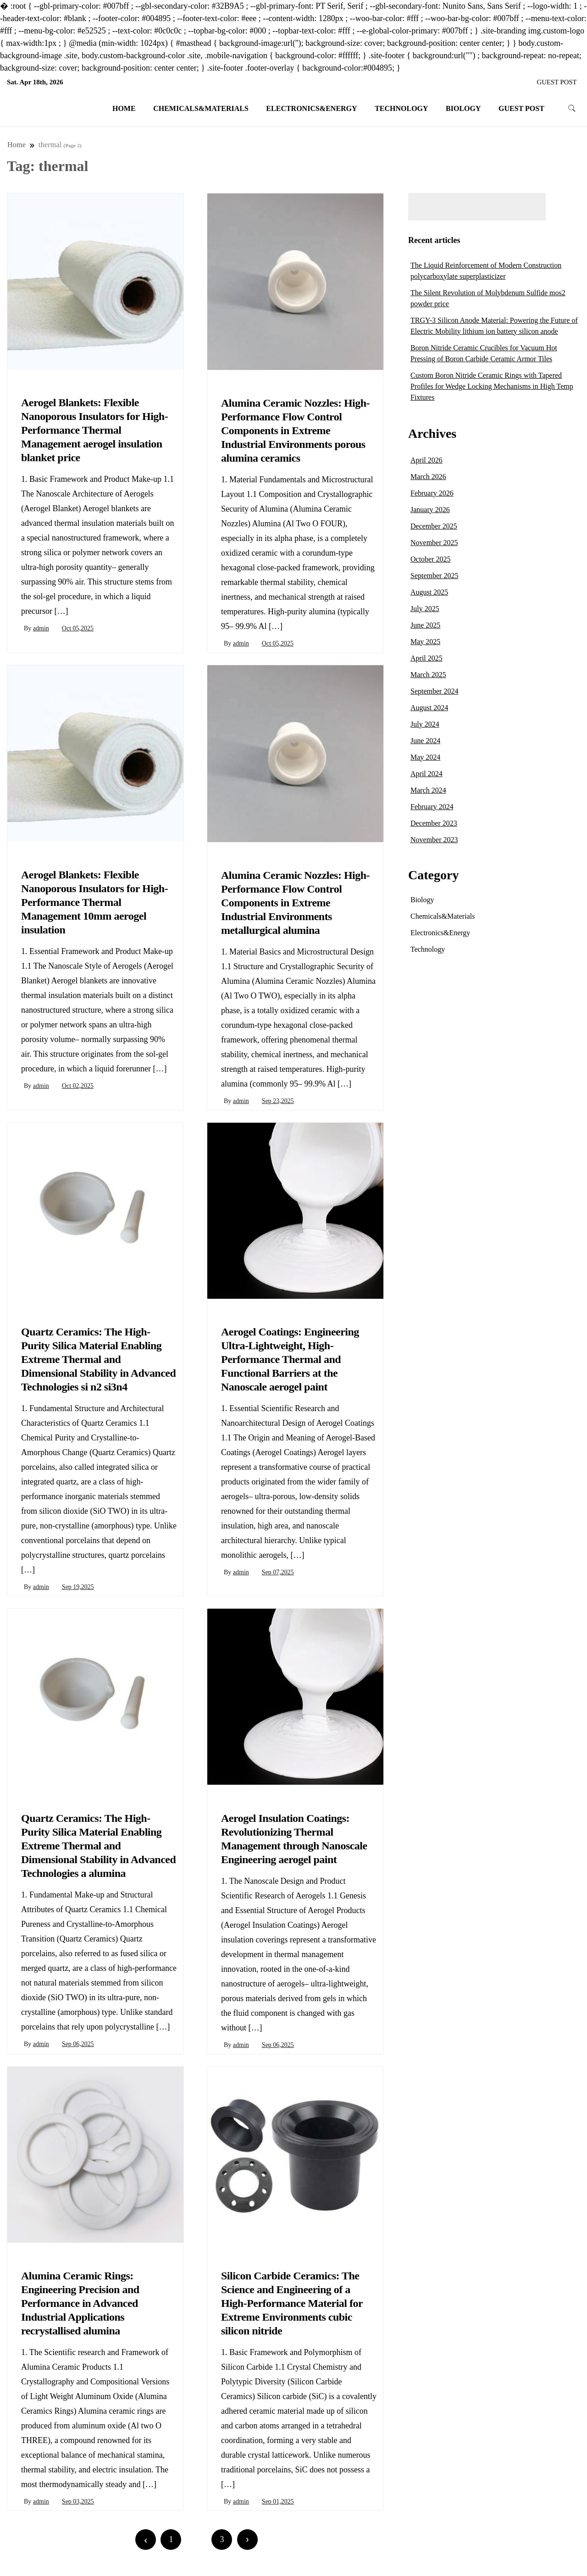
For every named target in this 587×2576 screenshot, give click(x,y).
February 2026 (432, 493)
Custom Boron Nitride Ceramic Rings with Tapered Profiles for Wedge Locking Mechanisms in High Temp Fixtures (491, 386)
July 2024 (424, 724)
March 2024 (428, 790)
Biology (463, 108)
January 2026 (430, 509)
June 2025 (425, 625)
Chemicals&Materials (201, 108)
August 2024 (429, 708)
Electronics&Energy (311, 108)
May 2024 (425, 757)
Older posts (350, 2539)
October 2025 (430, 559)
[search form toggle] (572, 108)
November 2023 (434, 840)
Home (124, 108)
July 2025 (424, 608)
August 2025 (429, 592)
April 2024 (426, 774)
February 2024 (432, 807)
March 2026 (428, 476)
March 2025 (428, 674)
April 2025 (426, 658)
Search (565, 207)
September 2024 (434, 691)
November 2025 (434, 542)
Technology (401, 108)
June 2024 (425, 741)
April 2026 (426, 460)
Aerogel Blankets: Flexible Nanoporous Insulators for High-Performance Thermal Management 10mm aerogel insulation (94, 902)
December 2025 (433, 526)
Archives (432, 433)
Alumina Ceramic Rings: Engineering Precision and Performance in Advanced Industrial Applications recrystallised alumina (80, 2303)
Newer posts (42, 2539)
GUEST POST (557, 82)
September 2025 (434, 575)
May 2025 (425, 641)
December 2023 (433, 823)
